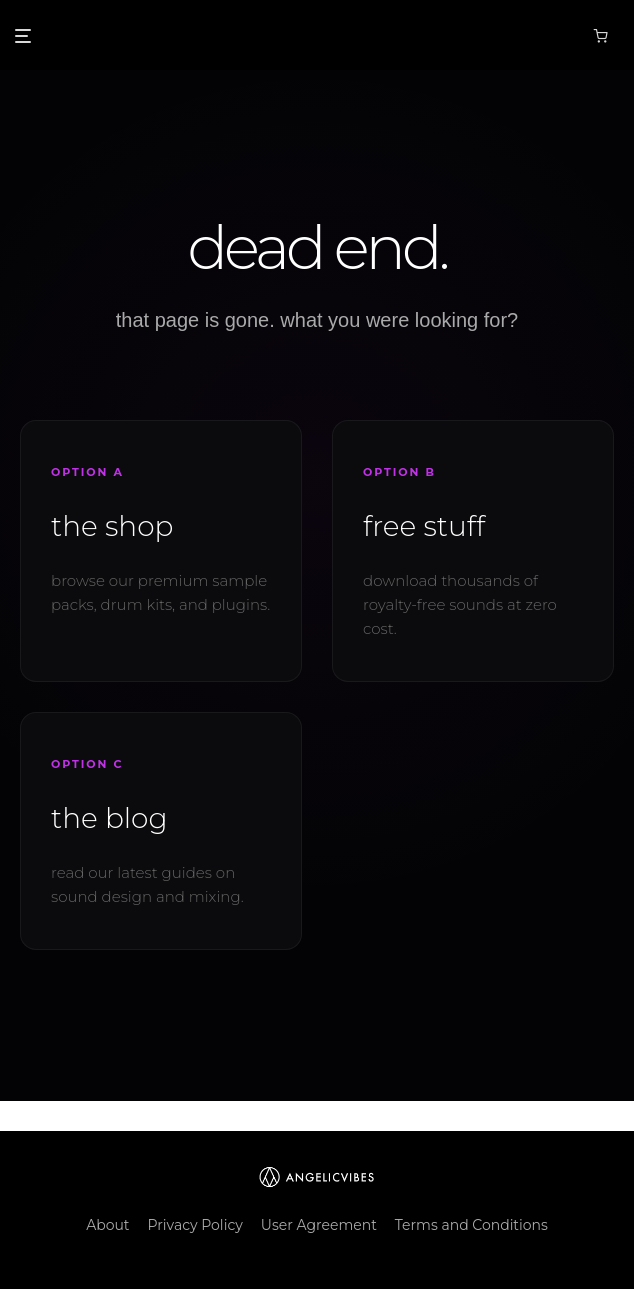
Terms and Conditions (471, 1225)
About (107, 1225)
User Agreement (319, 1225)
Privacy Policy (195, 1225)
